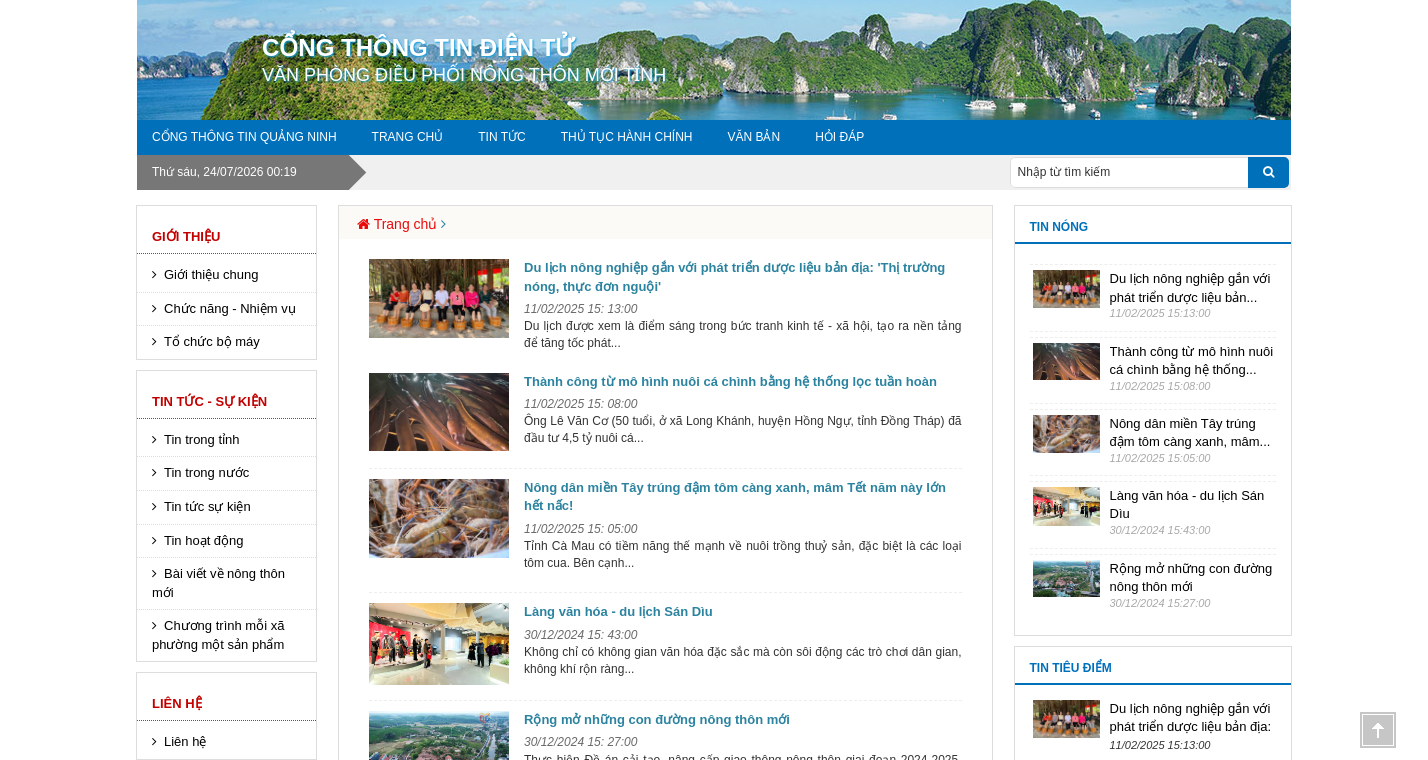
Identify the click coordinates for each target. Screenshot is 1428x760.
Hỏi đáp (839, 137)
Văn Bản (753, 137)
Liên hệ (177, 703)
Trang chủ (408, 137)
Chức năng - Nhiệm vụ (230, 308)
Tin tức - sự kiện (209, 401)
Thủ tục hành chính (627, 137)
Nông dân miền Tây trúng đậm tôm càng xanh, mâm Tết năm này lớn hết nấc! (735, 497)
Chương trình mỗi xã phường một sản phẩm (218, 635)
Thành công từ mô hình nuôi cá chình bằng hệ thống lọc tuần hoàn (730, 381)
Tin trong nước (206, 472)
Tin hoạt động (204, 540)
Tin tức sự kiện (207, 506)
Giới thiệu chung (211, 274)
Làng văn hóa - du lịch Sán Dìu (618, 611)
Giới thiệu (186, 236)
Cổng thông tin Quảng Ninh (244, 137)
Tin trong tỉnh (202, 439)
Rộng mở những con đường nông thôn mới (657, 719)
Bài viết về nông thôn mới (218, 583)
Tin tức (501, 137)
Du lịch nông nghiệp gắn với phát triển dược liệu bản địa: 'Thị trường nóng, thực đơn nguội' (734, 277)
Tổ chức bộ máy (212, 341)
